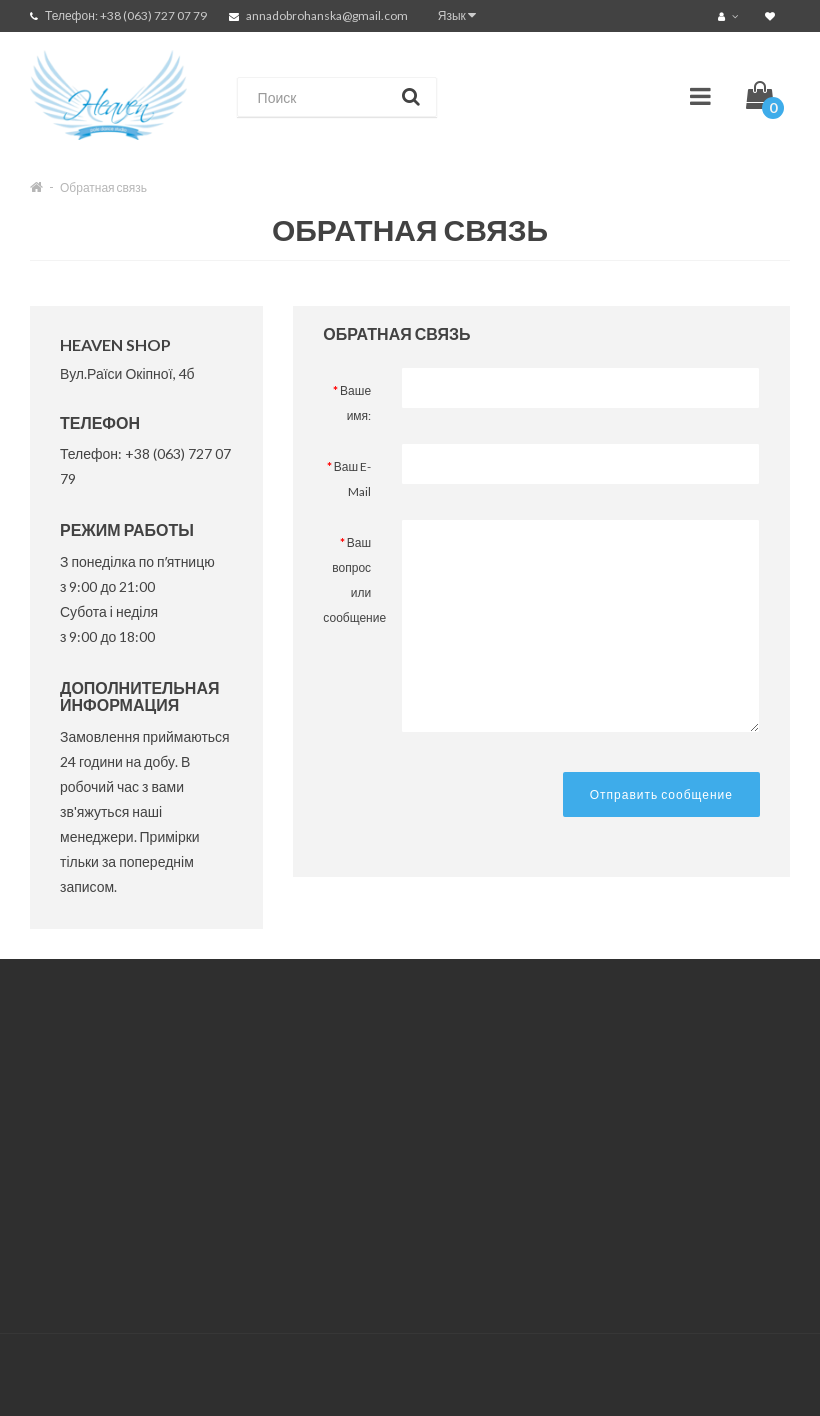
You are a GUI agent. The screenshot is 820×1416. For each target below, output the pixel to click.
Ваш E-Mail (352, 479)
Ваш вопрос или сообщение (354, 580)
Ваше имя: (355, 403)
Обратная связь (103, 187)
